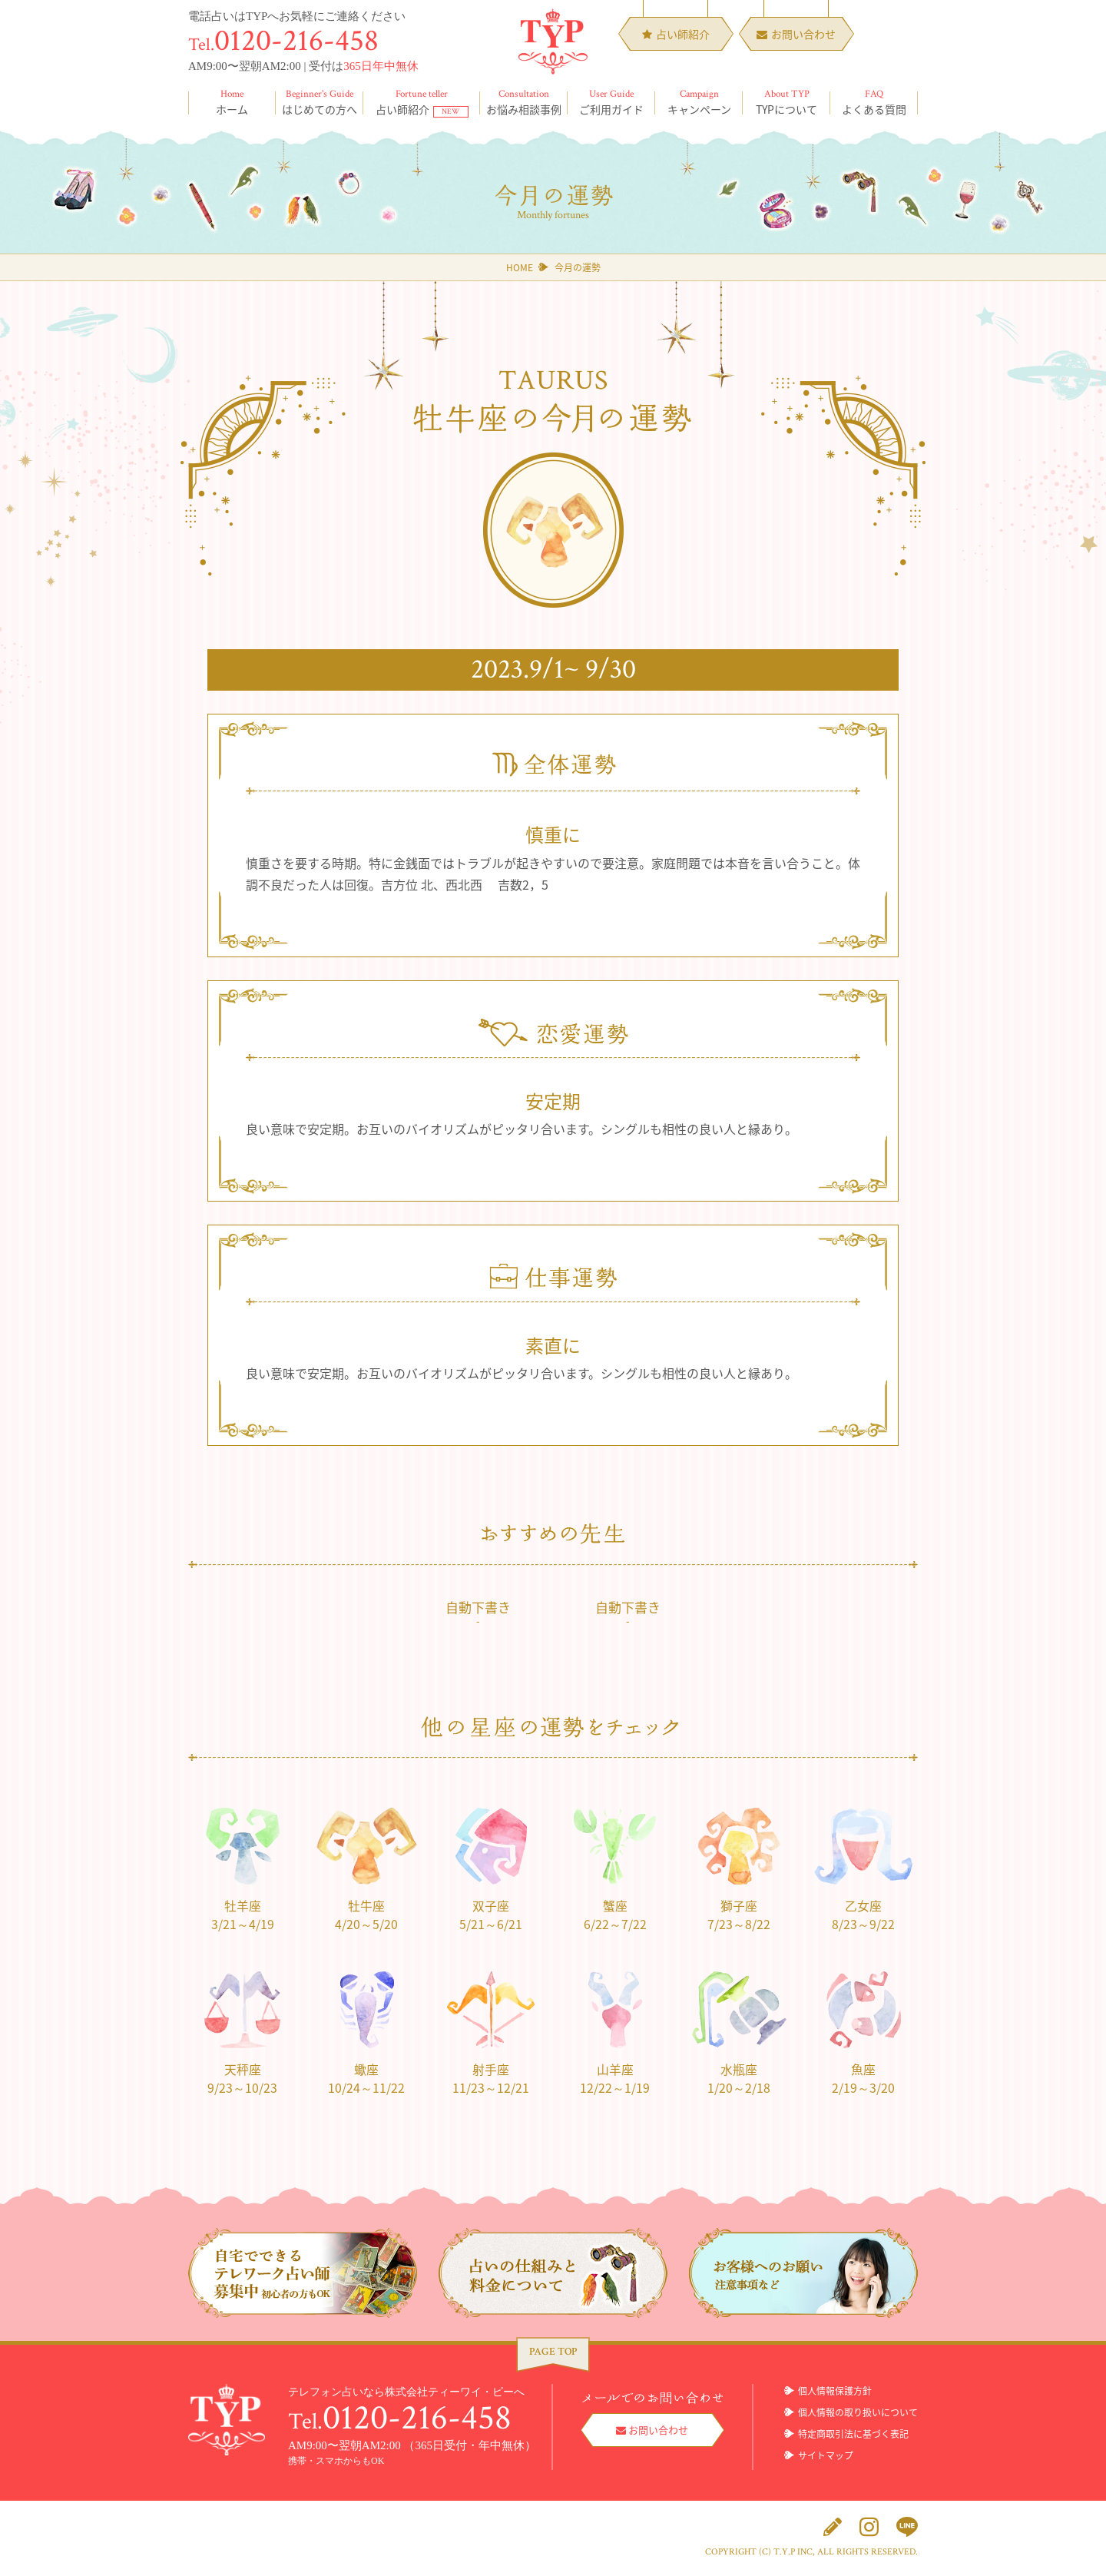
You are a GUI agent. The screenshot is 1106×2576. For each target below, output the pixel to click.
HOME (519, 267)
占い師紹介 (421, 102)
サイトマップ (825, 2456)
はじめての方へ (319, 102)
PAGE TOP (553, 2352)
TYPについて (786, 102)
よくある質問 (874, 102)
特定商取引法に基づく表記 (853, 2435)
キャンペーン (699, 102)
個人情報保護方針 (835, 2392)
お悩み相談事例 (524, 102)
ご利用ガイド (611, 102)
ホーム (232, 102)
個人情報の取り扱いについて (858, 2413)
